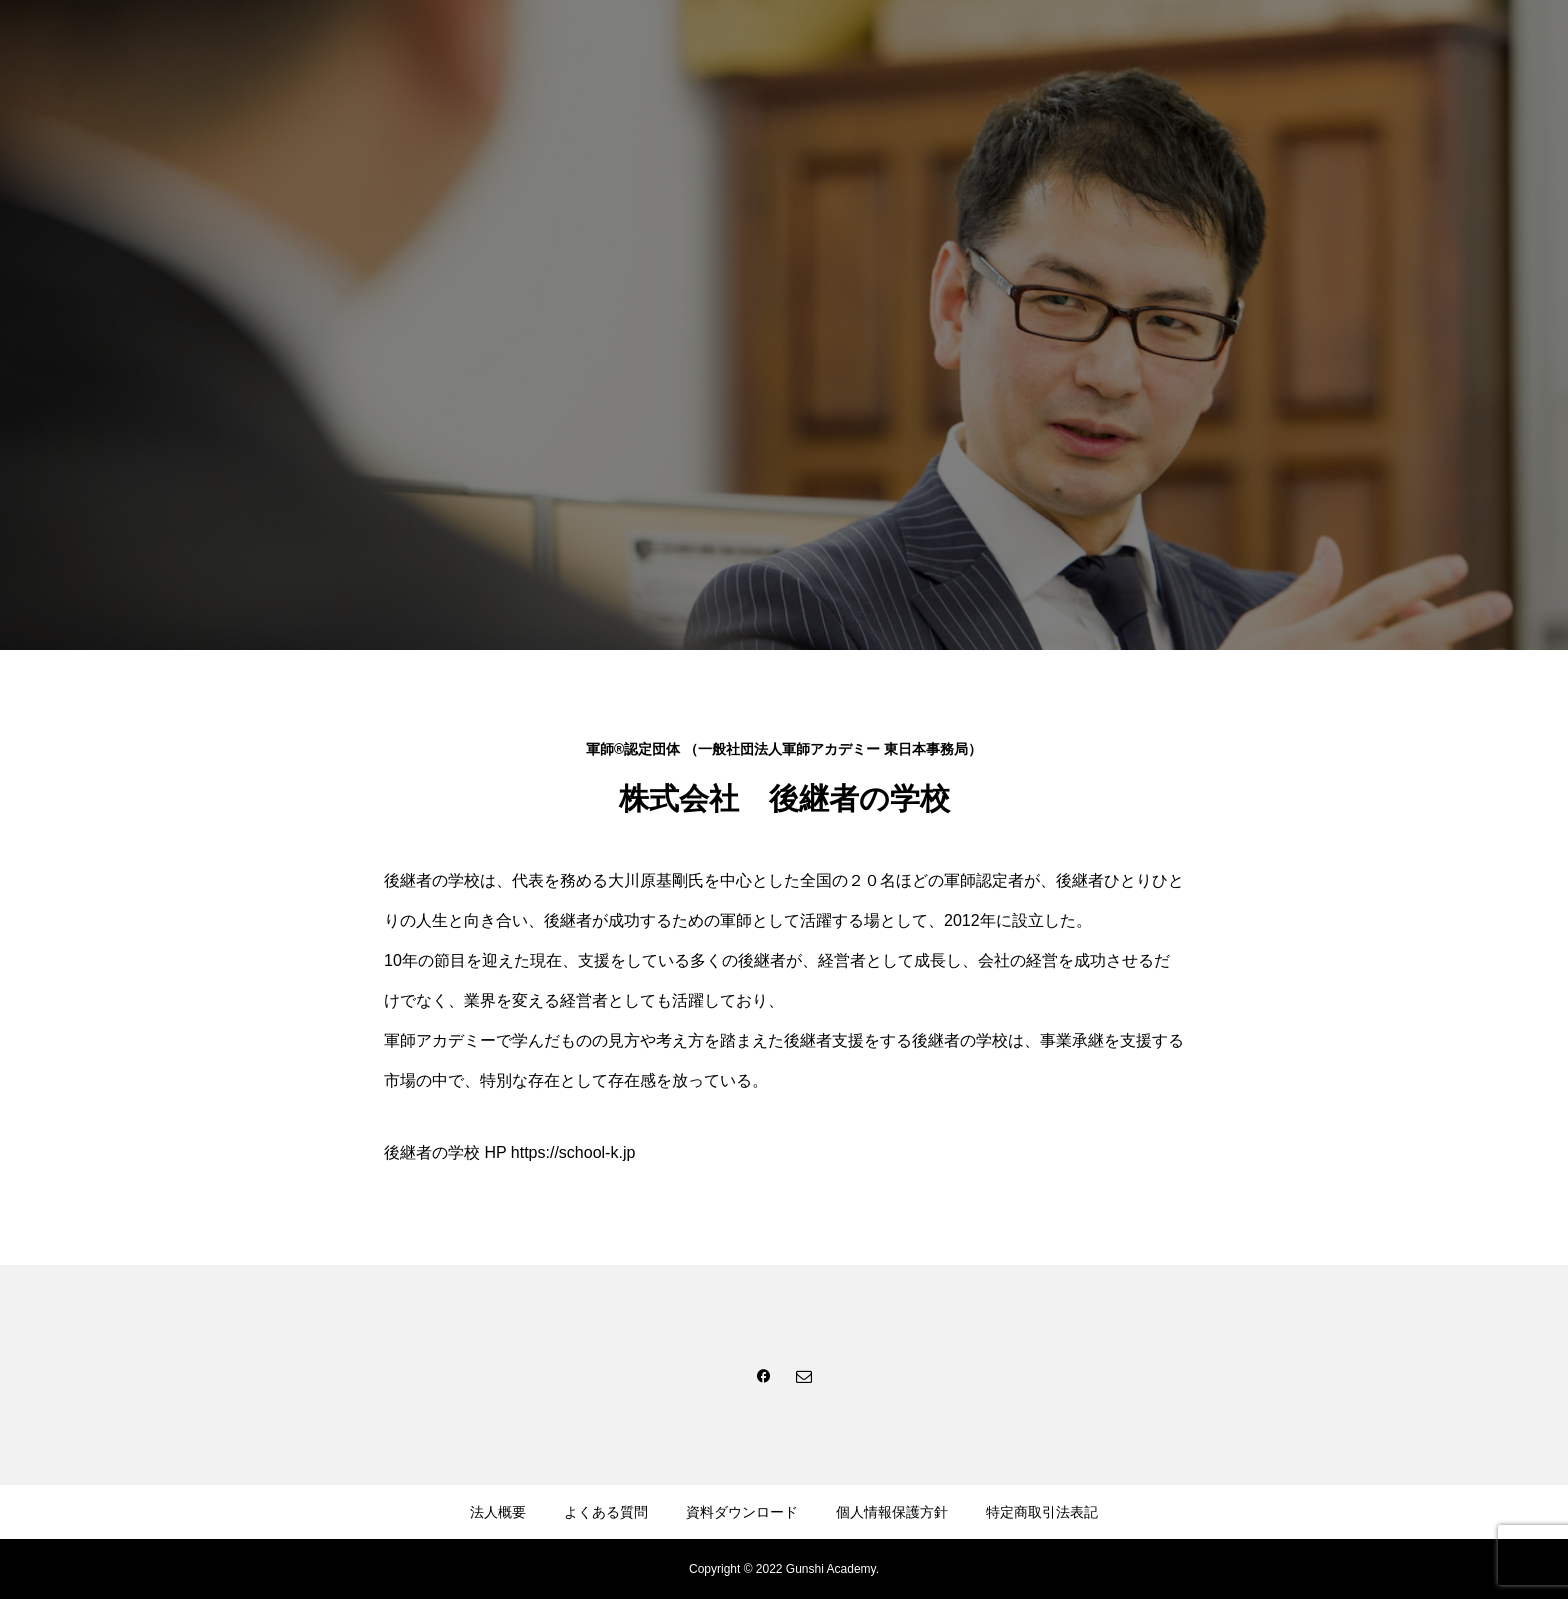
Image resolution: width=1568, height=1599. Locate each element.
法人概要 (498, 1512)
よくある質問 (606, 1512)
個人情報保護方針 (892, 1512)
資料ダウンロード (742, 1512)
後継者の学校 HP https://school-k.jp (509, 1152)
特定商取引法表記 (1042, 1512)
